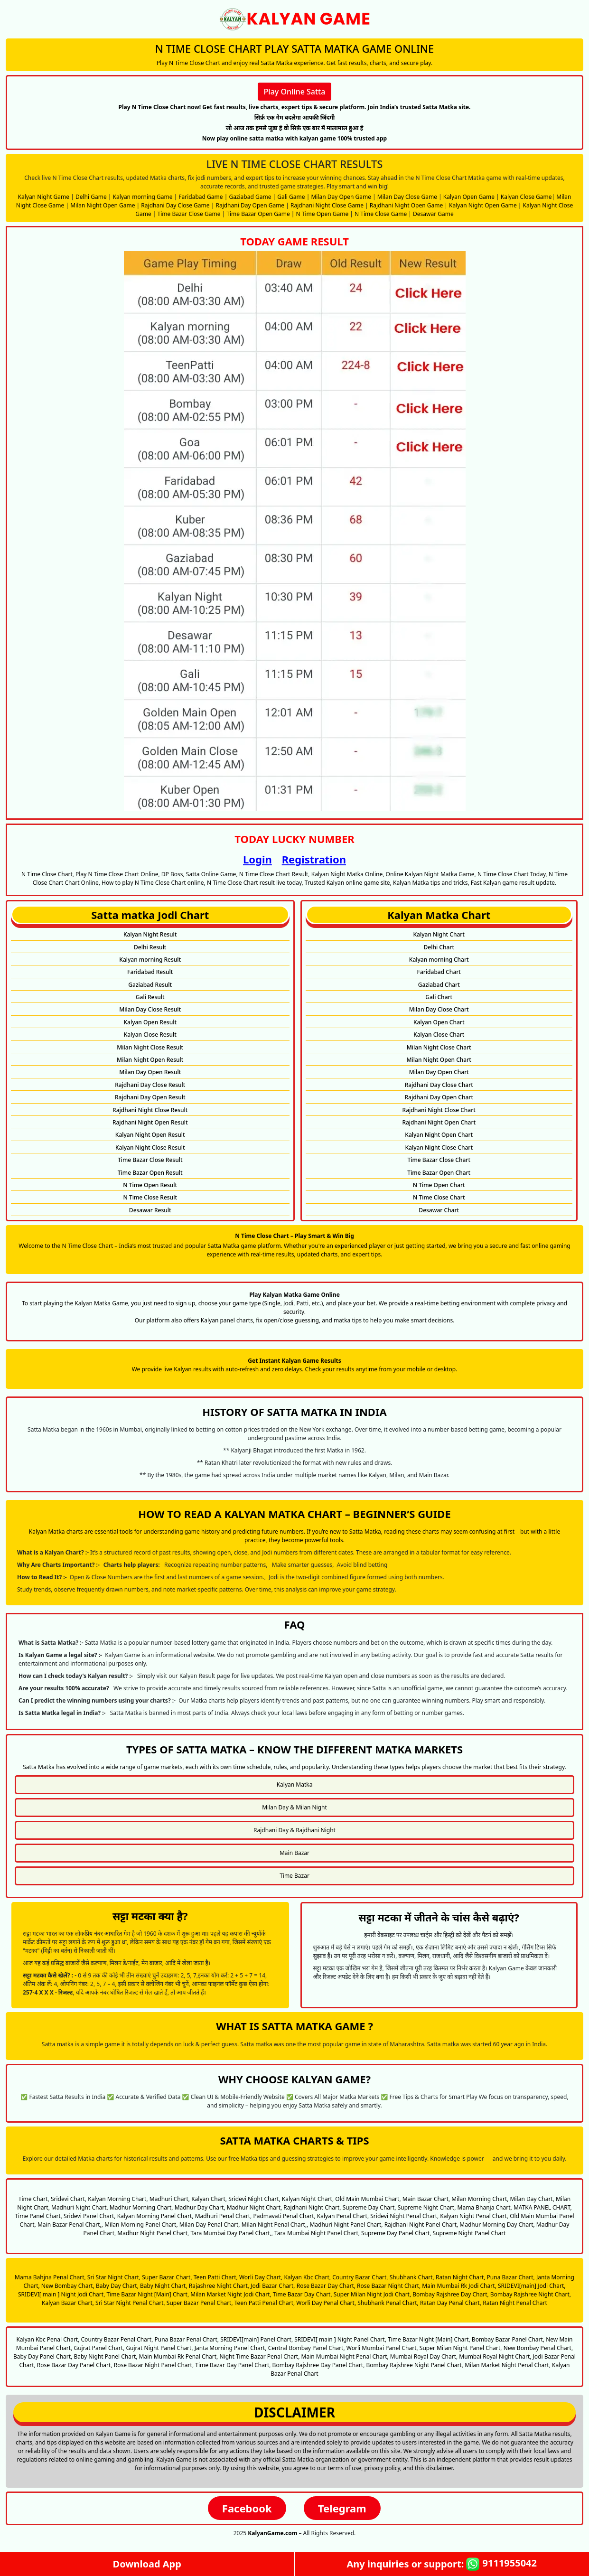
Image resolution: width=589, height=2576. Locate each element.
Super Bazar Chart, (167, 2277)
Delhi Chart (439, 947)
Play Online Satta (295, 91)
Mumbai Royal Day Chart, (424, 2356)
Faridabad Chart (439, 972)
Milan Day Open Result (150, 1072)
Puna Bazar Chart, (511, 2277)
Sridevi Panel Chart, (90, 2216)
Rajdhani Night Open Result (150, 1122)
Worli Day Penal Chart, (326, 2303)
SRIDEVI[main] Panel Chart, (256, 2339)
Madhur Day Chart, (200, 2207)
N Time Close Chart (439, 1197)
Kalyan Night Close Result (150, 1147)
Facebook (247, 2508)
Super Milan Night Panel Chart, (461, 2348)
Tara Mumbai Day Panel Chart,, (231, 2233)
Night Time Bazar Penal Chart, (259, 2356)
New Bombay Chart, (67, 2286)
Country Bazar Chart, (360, 2277)
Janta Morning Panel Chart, (231, 2348)
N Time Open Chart (439, 1185)
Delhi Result (150, 947)
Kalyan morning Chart (439, 959)
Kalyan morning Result (150, 959)
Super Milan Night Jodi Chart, (372, 2294)
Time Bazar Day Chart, (302, 2294)
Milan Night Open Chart (439, 1060)
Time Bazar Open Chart (438, 1173)
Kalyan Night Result (150, 934)
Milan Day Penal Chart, (209, 2224)
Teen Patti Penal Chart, (264, 2303)
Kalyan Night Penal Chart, (474, 2216)
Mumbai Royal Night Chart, (495, 2356)
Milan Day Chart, (532, 2199)
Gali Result (150, 997)
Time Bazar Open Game (258, 214)
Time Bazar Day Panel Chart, (233, 2365)
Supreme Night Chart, (427, 2207)
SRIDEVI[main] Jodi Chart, (532, 2286)
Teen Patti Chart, (216, 2277)
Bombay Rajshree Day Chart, (450, 2294)
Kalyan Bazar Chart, (68, 2303)
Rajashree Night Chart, (219, 2286)
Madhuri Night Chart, (79, 2207)
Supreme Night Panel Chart (469, 2233)
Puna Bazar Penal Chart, (186, 2339)
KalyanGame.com (272, 2533)
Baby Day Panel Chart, (42, 2356)
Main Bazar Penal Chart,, (70, 2224)
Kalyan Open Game (469, 197)
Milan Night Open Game (102, 205)
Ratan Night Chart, (461, 2277)
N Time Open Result (150, 1185)
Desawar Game (433, 214)
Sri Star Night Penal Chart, (130, 2303)
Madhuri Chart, (170, 2199)
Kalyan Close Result (150, 1034)
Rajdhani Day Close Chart (439, 1085)
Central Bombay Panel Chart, (306, 2348)
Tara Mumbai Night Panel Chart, (317, 2233)
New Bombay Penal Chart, (538, 2348)
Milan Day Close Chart (439, 1009)
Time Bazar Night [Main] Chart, (147, 2294)
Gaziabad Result (150, 985)
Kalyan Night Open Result (150, 1135)
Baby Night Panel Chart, (105, 2356)
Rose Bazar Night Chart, (389, 2286)
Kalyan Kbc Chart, (307, 2277)
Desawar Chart (439, 1210)
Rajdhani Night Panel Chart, (421, 2224)
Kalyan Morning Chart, (118, 2199)
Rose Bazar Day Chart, (326, 2286)
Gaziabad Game (250, 197)
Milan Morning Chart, (479, 2199)
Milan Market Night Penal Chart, (508, 2365)
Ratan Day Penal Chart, (450, 2303)
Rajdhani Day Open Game (249, 205)
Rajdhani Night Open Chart (439, 1122)
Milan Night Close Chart (439, 1047)
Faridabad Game (200, 197)
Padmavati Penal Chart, (284, 2216)
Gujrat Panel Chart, (99, 2348)
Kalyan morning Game (143, 197)
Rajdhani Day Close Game (175, 205)
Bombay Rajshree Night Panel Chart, (415, 2365)
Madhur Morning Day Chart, (496, 2224)
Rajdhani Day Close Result (150, 1085)
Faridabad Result (150, 972)
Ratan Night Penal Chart (515, 2303)
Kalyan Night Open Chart (439, 1135)
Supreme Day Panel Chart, (396, 2233)
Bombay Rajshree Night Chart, (530, 2294)
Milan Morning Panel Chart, (141, 2224)
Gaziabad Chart (439, 985)
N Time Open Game (322, 214)
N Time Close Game (381, 214)
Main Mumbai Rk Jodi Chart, (459, 2286)
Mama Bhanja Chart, (485, 2207)
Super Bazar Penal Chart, (200, 2303)
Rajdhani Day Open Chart (438, 1097)
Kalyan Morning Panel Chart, (155, 2216)
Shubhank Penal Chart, (388, 2303)
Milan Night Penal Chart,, (275, 2224)
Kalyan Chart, (209, 2199)
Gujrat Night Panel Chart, (159, 2348)
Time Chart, (34, 2199)
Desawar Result (150, 1210)
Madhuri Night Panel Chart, (346, 2224)
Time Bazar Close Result (150, 1160)
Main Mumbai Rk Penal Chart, (178, 2356)
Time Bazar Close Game (189, 214)
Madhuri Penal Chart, (223, 2216)
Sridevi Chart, (68, 2199)
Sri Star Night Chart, (113, 2277)
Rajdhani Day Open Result (150, 1097)
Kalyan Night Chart (439, 934)
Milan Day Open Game (341, 197)
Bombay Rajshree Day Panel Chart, (318, 2365)
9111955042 (501, 2564)
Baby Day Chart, (117, 2286)
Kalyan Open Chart (439, 1022)
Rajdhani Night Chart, (312, 2207)
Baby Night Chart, (163, 2286)
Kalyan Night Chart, (308, 2199)
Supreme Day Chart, (369, 2207)
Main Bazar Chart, (426, 2199)
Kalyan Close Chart (438, 1034)
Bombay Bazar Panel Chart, (508, 2339)
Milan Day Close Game (407, 197)
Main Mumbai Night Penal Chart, (345, 2356)
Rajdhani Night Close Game (327, 205)
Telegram (342, 2508)
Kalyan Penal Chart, (343, 2216)
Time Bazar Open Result (150, 1173)
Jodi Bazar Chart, (273, 2286)
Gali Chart (438, 997)
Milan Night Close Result (150, 1047)
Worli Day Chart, (260, 2277)
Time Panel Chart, (38, 2216)
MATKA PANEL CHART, (543, 2207)
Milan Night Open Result (150, 1060)
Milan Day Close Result (150, 1009)
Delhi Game (91, 197)
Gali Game (291, 197)
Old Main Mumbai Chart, (368, 2199)
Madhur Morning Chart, (141, 2207)
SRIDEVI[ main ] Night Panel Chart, (340, 2339)
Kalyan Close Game (526, 197)
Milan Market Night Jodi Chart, (230, 2294)
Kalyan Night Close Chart (439, 1147)
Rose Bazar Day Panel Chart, (74, 2365)
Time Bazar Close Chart (438, 1160)
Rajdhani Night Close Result (149, 1110)
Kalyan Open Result (150, 1022)
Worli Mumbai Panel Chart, (382, 2348)
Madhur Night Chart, (254, 2207)
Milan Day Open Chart (439, 1072)
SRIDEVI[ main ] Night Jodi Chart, (61, 2294)
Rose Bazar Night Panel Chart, (154, 2365)
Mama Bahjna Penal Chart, (50, 2277)
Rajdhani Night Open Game (406, 205)
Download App (147, 2563)
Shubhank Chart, (412, 2277)
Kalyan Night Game (44, 197)
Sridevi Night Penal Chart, (404, 2216)
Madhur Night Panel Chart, (153, 2233)
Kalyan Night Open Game (483, 205)
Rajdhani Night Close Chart (439, 1110)
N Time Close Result (150, 1197)
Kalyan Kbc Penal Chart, (47, 2339)
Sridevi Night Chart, (254, 2199)
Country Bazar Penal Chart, (117, 2339)
